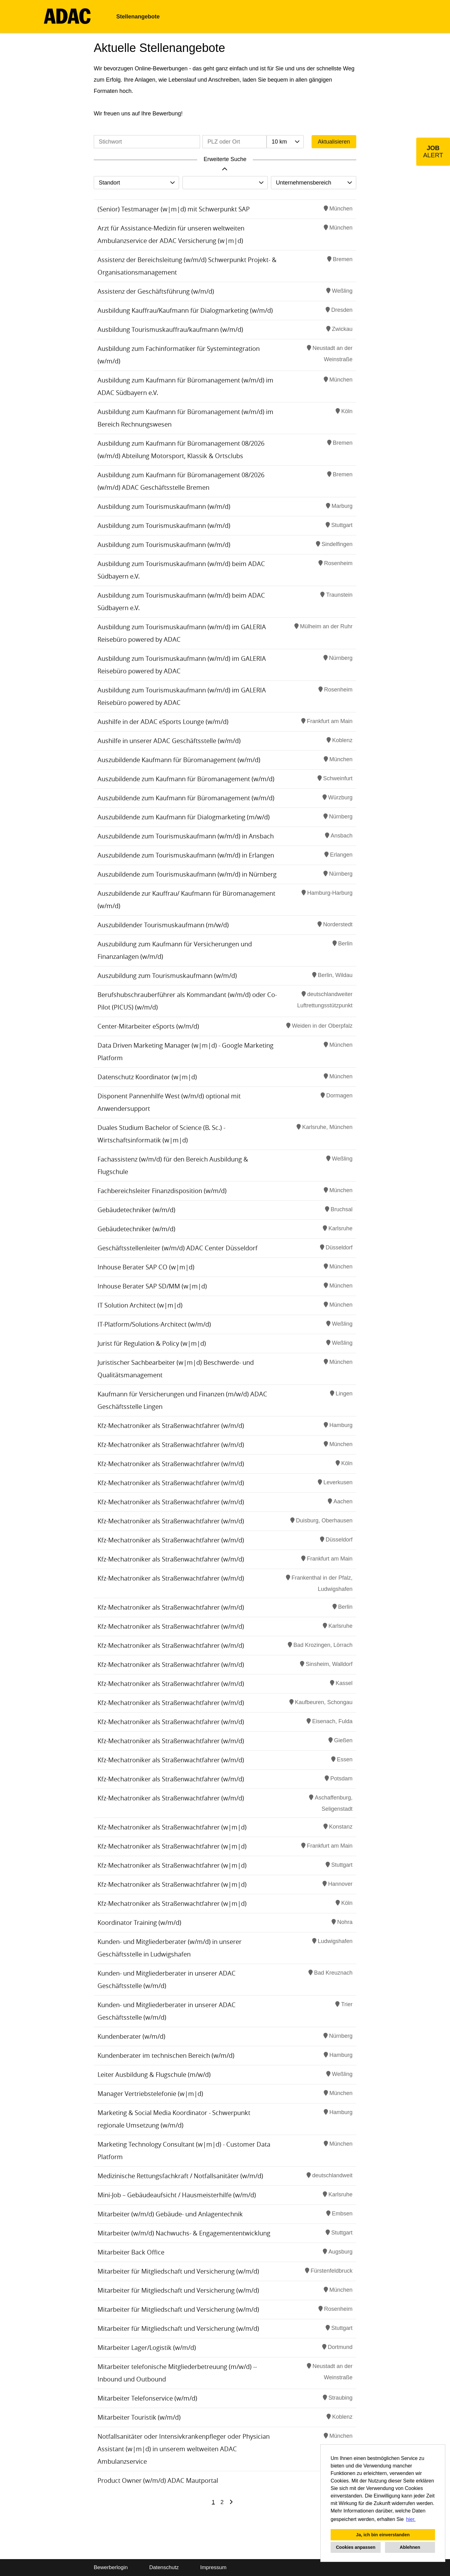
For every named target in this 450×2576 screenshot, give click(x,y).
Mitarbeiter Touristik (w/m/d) (139, 2417)
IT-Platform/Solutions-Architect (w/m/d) (154, 1324)
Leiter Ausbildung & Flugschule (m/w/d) (154, 2074)
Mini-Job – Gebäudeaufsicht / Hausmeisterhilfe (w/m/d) (177, 2195)
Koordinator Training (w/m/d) (139, 1922)
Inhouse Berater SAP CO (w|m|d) (146, 1267)
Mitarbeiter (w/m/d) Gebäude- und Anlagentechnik (170, 2214)
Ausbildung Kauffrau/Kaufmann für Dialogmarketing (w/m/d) (185, 310)
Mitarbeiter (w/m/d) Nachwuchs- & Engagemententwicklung (184, 2233)
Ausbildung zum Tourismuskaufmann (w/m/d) (164, 506)
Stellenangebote (138, 16)
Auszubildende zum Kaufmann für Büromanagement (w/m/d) (186, 779)
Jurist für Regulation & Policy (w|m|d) (152, 1343)
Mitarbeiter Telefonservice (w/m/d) (147, 2398)
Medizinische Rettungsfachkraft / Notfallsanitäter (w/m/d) (180, 2176)
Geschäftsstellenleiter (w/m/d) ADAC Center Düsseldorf (178, 1248)
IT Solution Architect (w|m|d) (140, 1305)
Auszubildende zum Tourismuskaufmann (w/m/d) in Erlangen (186, 855)
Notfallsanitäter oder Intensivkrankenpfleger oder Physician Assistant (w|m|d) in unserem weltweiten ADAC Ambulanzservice (184, 2449)
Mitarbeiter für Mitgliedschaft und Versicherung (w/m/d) (178, 2271)
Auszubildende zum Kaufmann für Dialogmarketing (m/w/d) (184, 817)
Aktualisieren (334, 142)
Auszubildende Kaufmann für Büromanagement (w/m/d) (179, 760)
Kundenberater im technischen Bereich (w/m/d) (166, 2055)
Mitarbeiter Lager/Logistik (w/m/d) (147, 2347)
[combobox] (285, 141)
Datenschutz (164, 2567)
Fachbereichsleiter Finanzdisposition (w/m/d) (162, 1191)
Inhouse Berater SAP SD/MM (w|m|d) (152, 1286)
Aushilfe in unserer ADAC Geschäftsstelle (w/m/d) (169, 740)
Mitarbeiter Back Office (131, 2252)
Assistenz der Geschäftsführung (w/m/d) (156, 291)
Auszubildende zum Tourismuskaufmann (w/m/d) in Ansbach (186, 836)
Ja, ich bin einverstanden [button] (383, 2534)
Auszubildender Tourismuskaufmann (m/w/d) (163, 925)
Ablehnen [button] (410, 2547)
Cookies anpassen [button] (355, 2547)
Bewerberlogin (111, 2567)
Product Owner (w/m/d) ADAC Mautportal (158, 2480)
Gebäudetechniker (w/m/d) (136, 1210)
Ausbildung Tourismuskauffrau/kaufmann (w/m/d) (170, 329)
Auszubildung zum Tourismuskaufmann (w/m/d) (167, 975)
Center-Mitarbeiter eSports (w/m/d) (148, 1026)
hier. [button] (411, 2519)
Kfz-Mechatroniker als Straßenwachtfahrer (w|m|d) (172, 1827)
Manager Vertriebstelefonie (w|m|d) (150, 2093)
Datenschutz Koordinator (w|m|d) (147, 1077)
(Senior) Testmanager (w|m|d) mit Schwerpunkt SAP (174, 209)
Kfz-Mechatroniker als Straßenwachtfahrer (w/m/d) (171, 1425)
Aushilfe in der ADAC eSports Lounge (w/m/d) (163, 721)
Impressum (213, 2567)
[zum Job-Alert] (433, 152)
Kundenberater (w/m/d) (131, 2036)
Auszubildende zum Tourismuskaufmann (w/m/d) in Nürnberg (187, 874)
